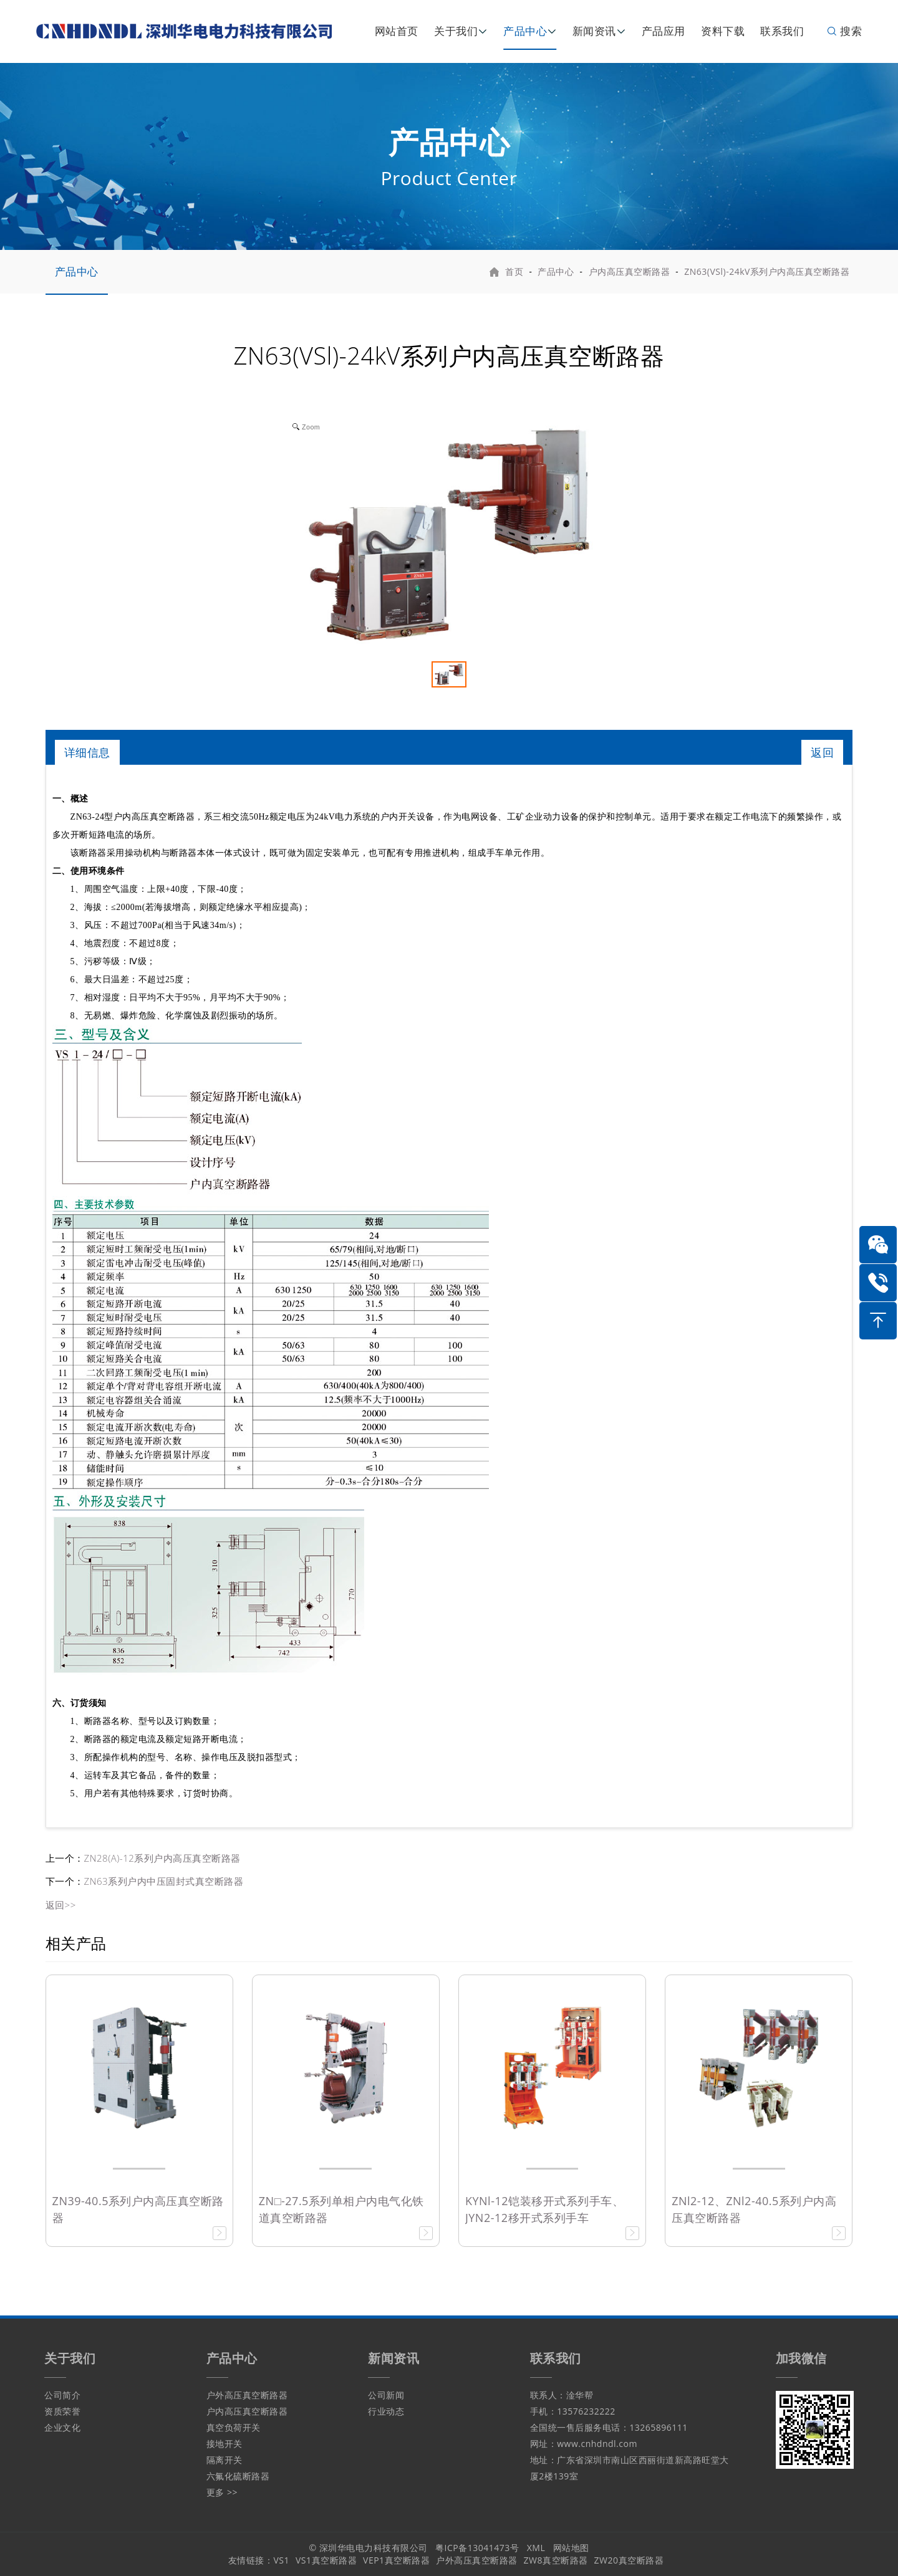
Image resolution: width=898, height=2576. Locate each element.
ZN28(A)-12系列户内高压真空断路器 (162, 1858)
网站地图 (571, 2548)
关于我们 (456, 31)
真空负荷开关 (233, 2427)
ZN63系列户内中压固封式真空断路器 (164, 1881)
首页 (514, 271)
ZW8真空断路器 (556, 2560)
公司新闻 (386, 2395)
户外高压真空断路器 (247, 2395)
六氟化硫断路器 (238, 2476)
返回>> (61, 1904)
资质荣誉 (62, 2411)
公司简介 (62, 2395)
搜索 (844, 31)
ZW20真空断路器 (629, 2560)
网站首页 (396, 31)
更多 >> (222, 2492)
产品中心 (525, 31)
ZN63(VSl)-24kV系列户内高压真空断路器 (766, 271)
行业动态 (386, 2411)
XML (536, 2548)
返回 (822, 752)
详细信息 (87, 752)
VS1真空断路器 (326, 2560)
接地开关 (224, 2443)
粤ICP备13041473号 (477, 2548)
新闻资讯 (594, 31)
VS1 (281, 2560)
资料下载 (723, 31)
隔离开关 (224, 2460)
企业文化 (62, 2427)
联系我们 (782, 31)
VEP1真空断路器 (396, 2560)
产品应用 (663, 31)
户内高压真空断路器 (629, 271)
